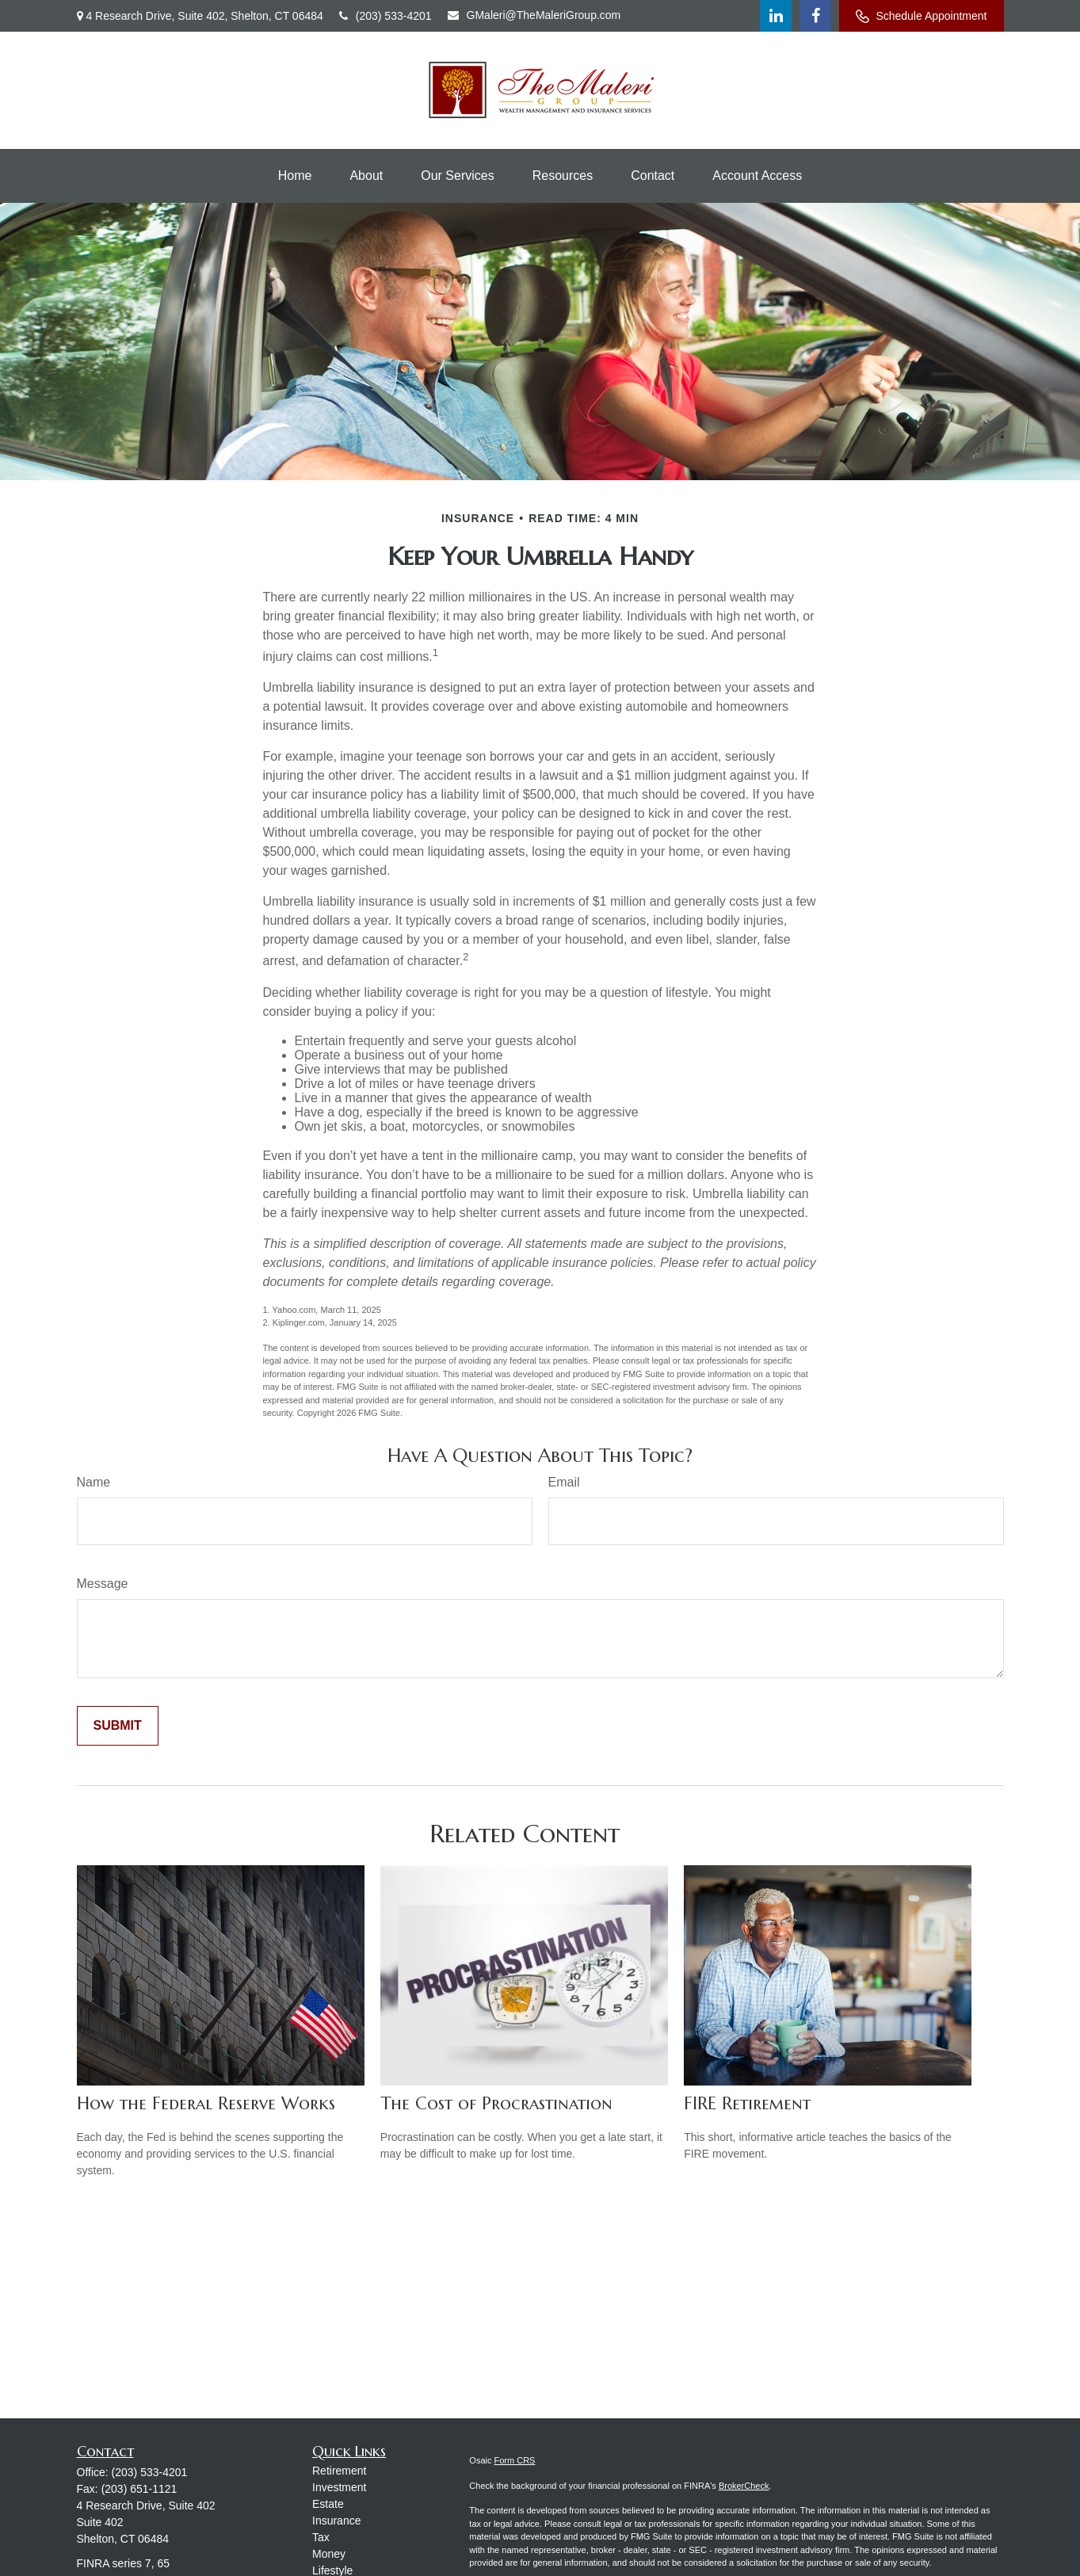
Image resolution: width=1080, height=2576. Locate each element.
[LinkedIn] (776, 16)
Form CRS (515, 2460)
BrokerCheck (744, 2485)
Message (102, 1583)
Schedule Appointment (921, 16)
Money (328, 2553)
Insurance (336, 2520)
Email (564, 1482)
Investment (339, 2487)
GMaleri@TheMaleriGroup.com (534, 15)
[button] (295, 176)
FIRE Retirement (747, 2103)
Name (94, 1482)
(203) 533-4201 (385, 16)
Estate (328, 2504)
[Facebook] (815, 16)
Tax (321, 2537)
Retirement (339, 2470)
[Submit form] (117, 1726)
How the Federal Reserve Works (206, 2103)
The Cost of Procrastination (496, 2103)
